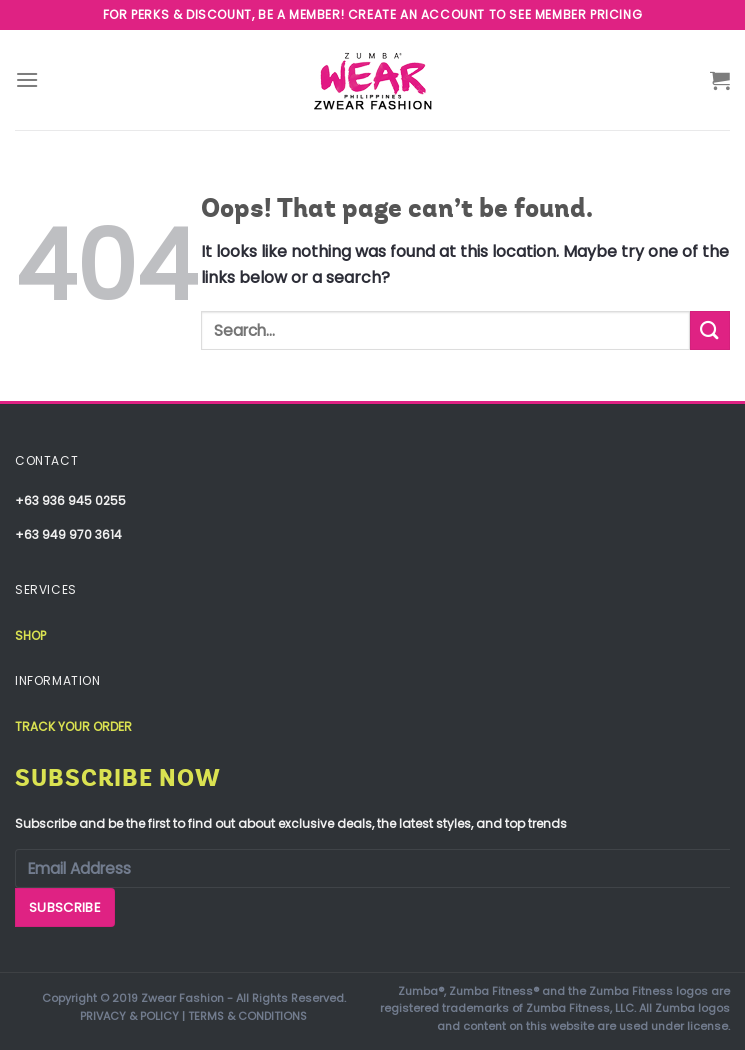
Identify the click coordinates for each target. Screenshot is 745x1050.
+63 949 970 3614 (68, 534)
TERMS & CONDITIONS (247, 1016)
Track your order (73, 726)
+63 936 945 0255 (70, 500)
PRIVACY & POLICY (129, 1016)
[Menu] (27, 79)
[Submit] (710, 330)
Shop (30, 635)
